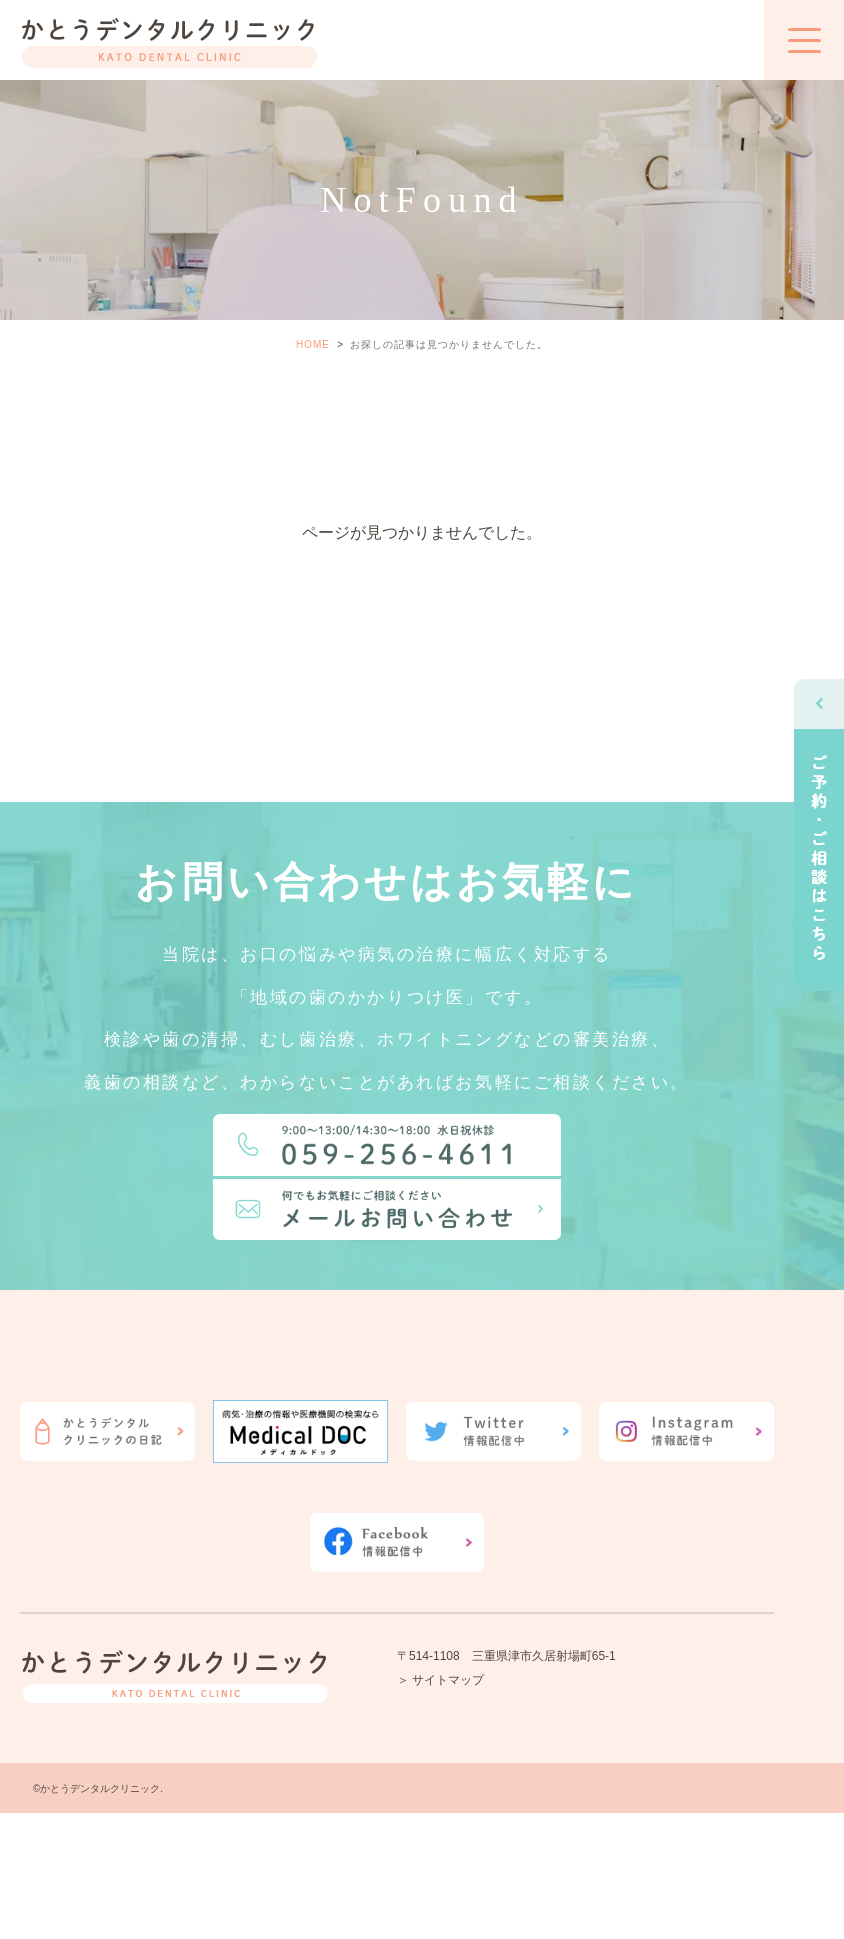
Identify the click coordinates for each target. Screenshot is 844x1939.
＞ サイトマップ (440, 1680)
